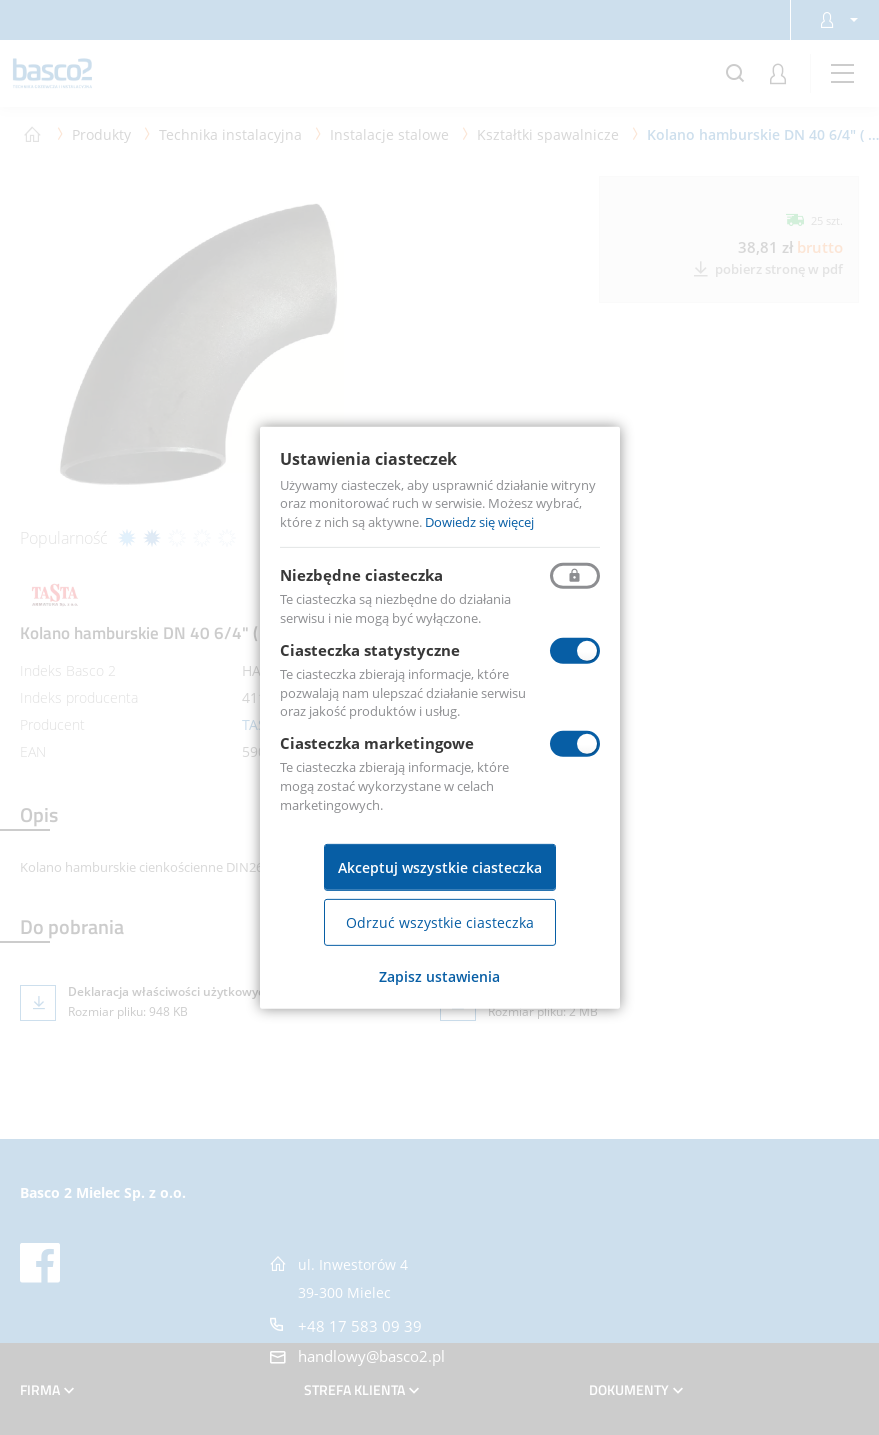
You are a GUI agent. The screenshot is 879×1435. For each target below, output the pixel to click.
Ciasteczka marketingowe (377, 743)
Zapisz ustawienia (439, 976)
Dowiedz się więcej (479, 522)
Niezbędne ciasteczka (361, 575)
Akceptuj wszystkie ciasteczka (440, 867)
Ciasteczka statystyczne (370, 650)
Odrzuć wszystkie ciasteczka (440, 922)
